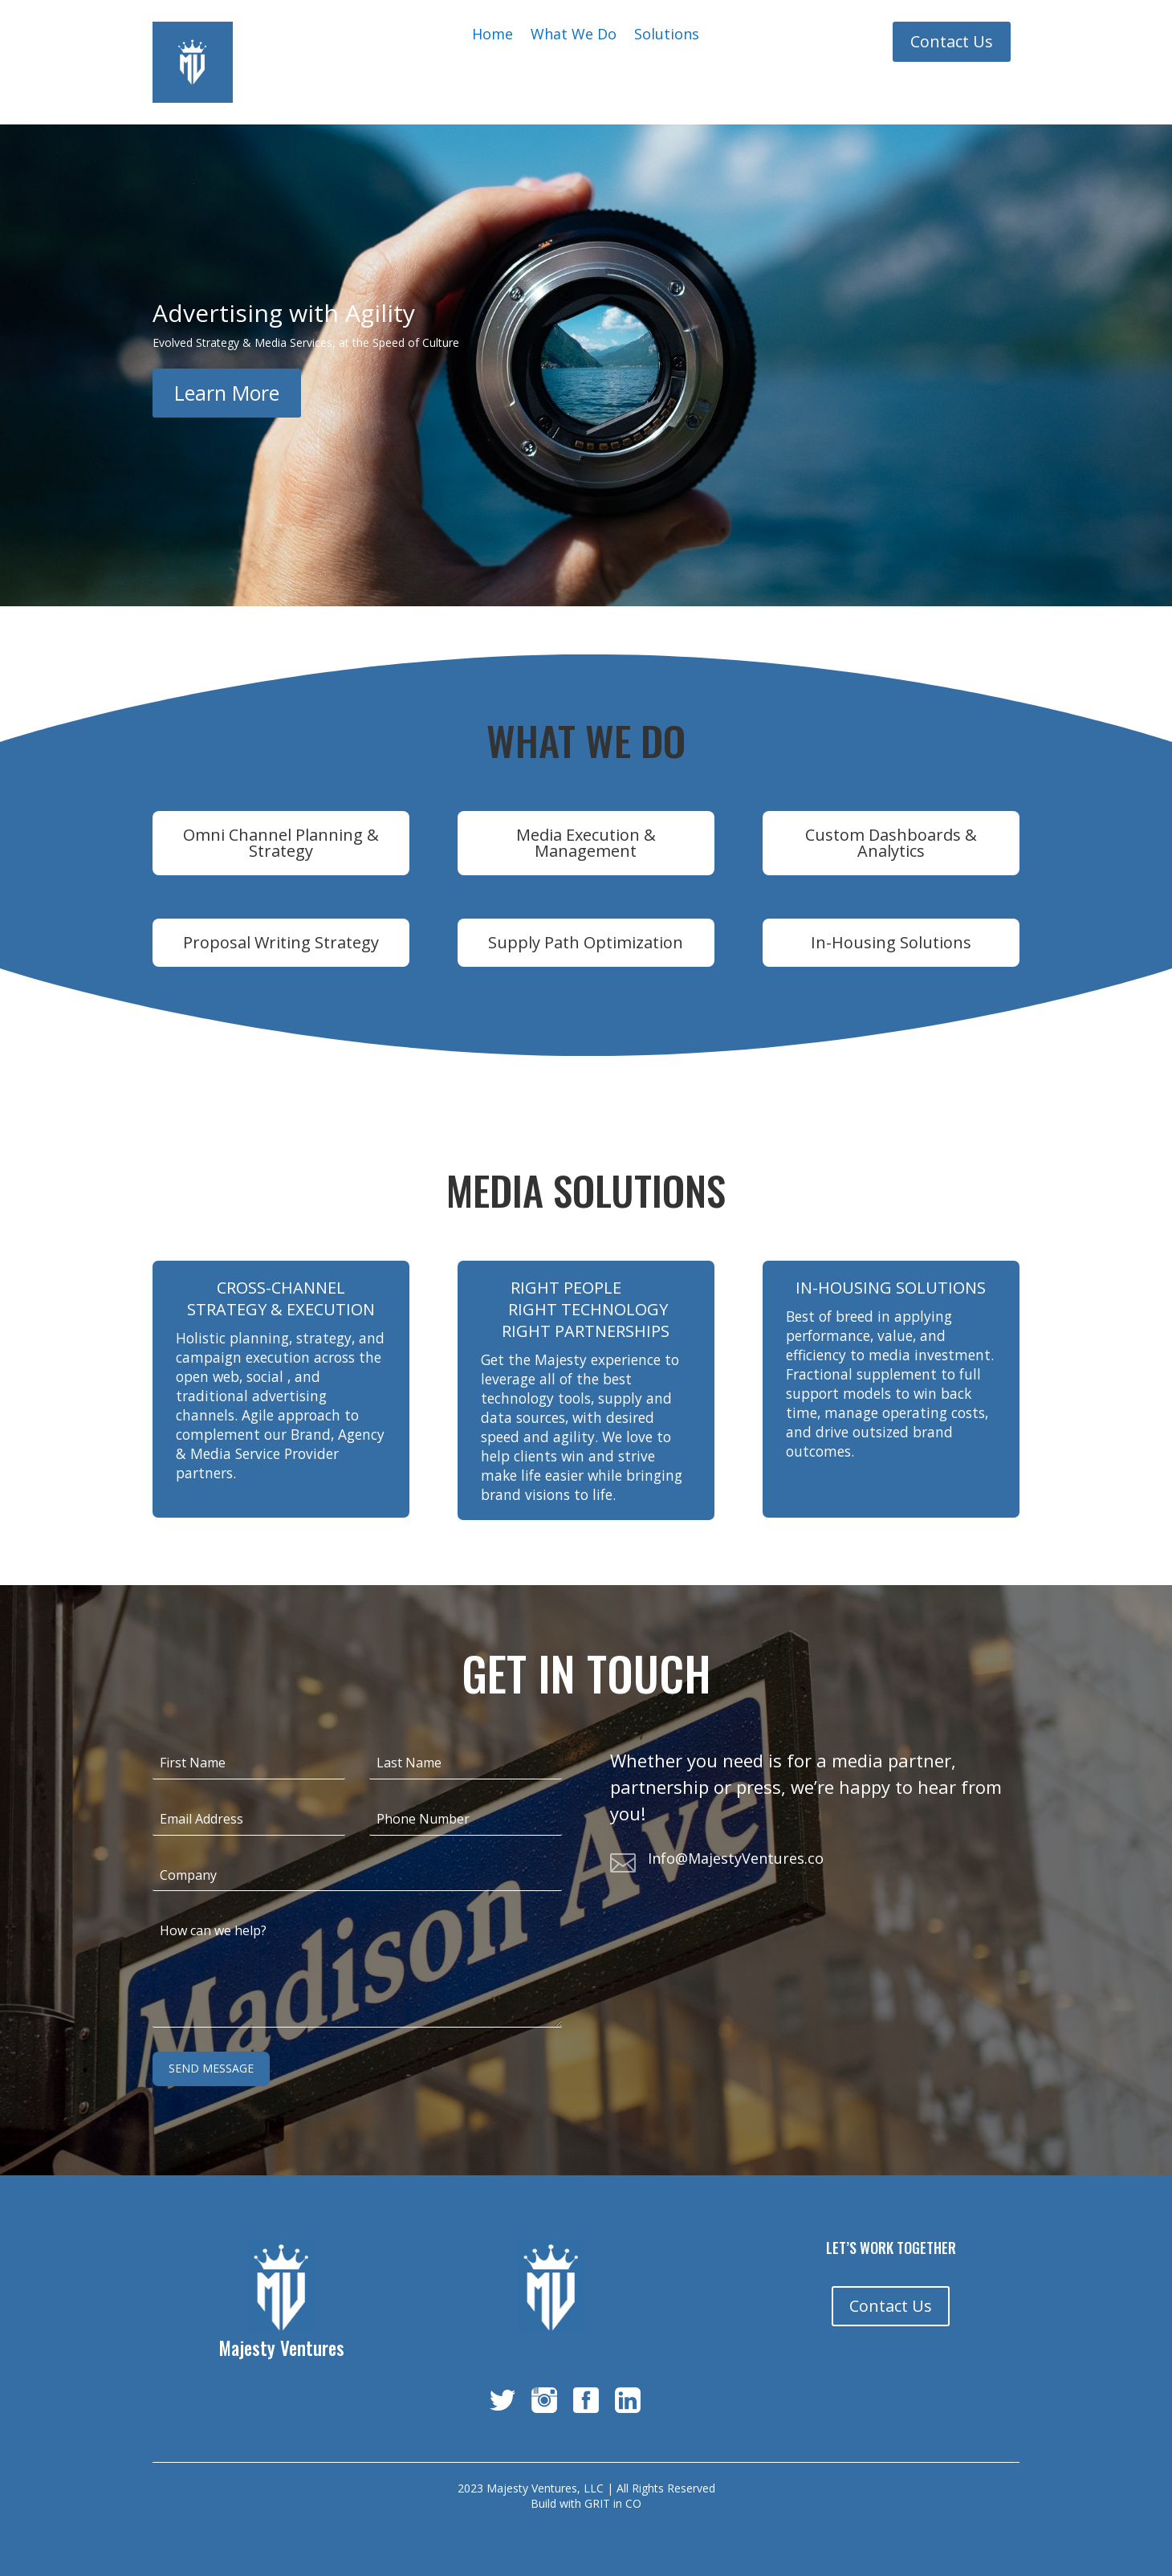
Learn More (226, 392)
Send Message (211, 2068)
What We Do (574, 35)
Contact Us (951, 41)
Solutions (666, 35)
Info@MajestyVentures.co (736, 1858)
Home (492, 35)
